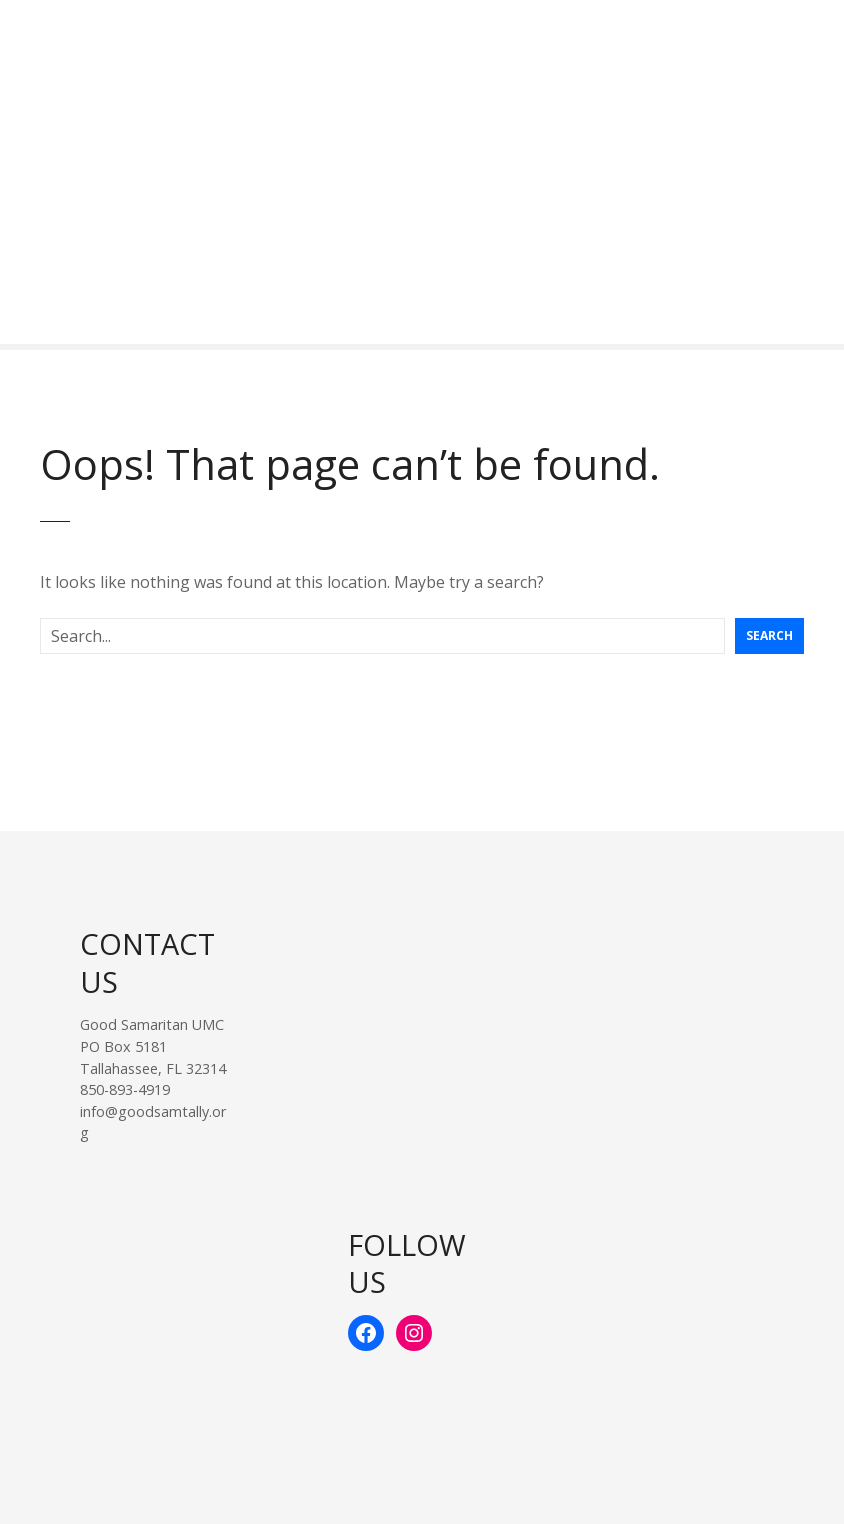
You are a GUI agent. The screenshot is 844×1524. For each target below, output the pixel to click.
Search (769, 635)
